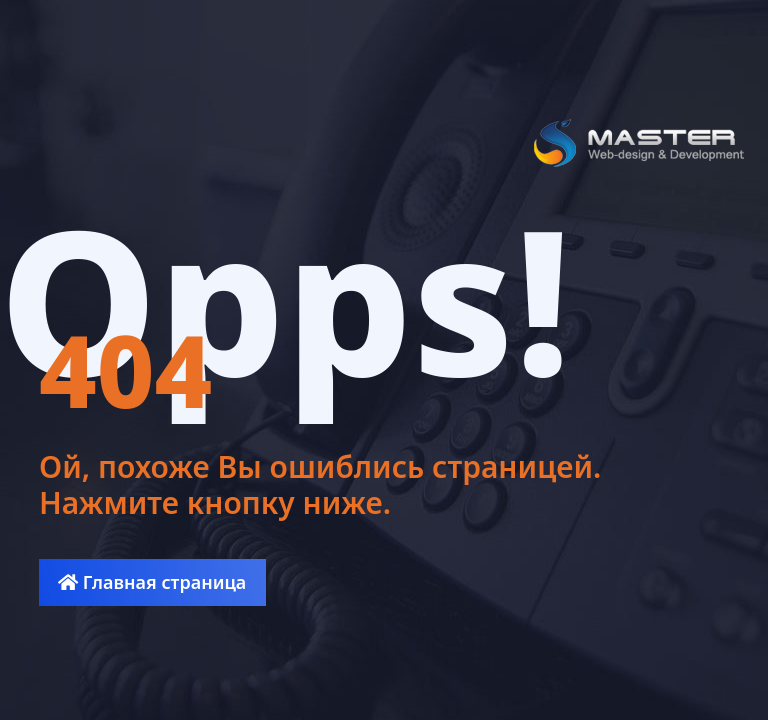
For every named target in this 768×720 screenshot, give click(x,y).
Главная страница (152, 582)
